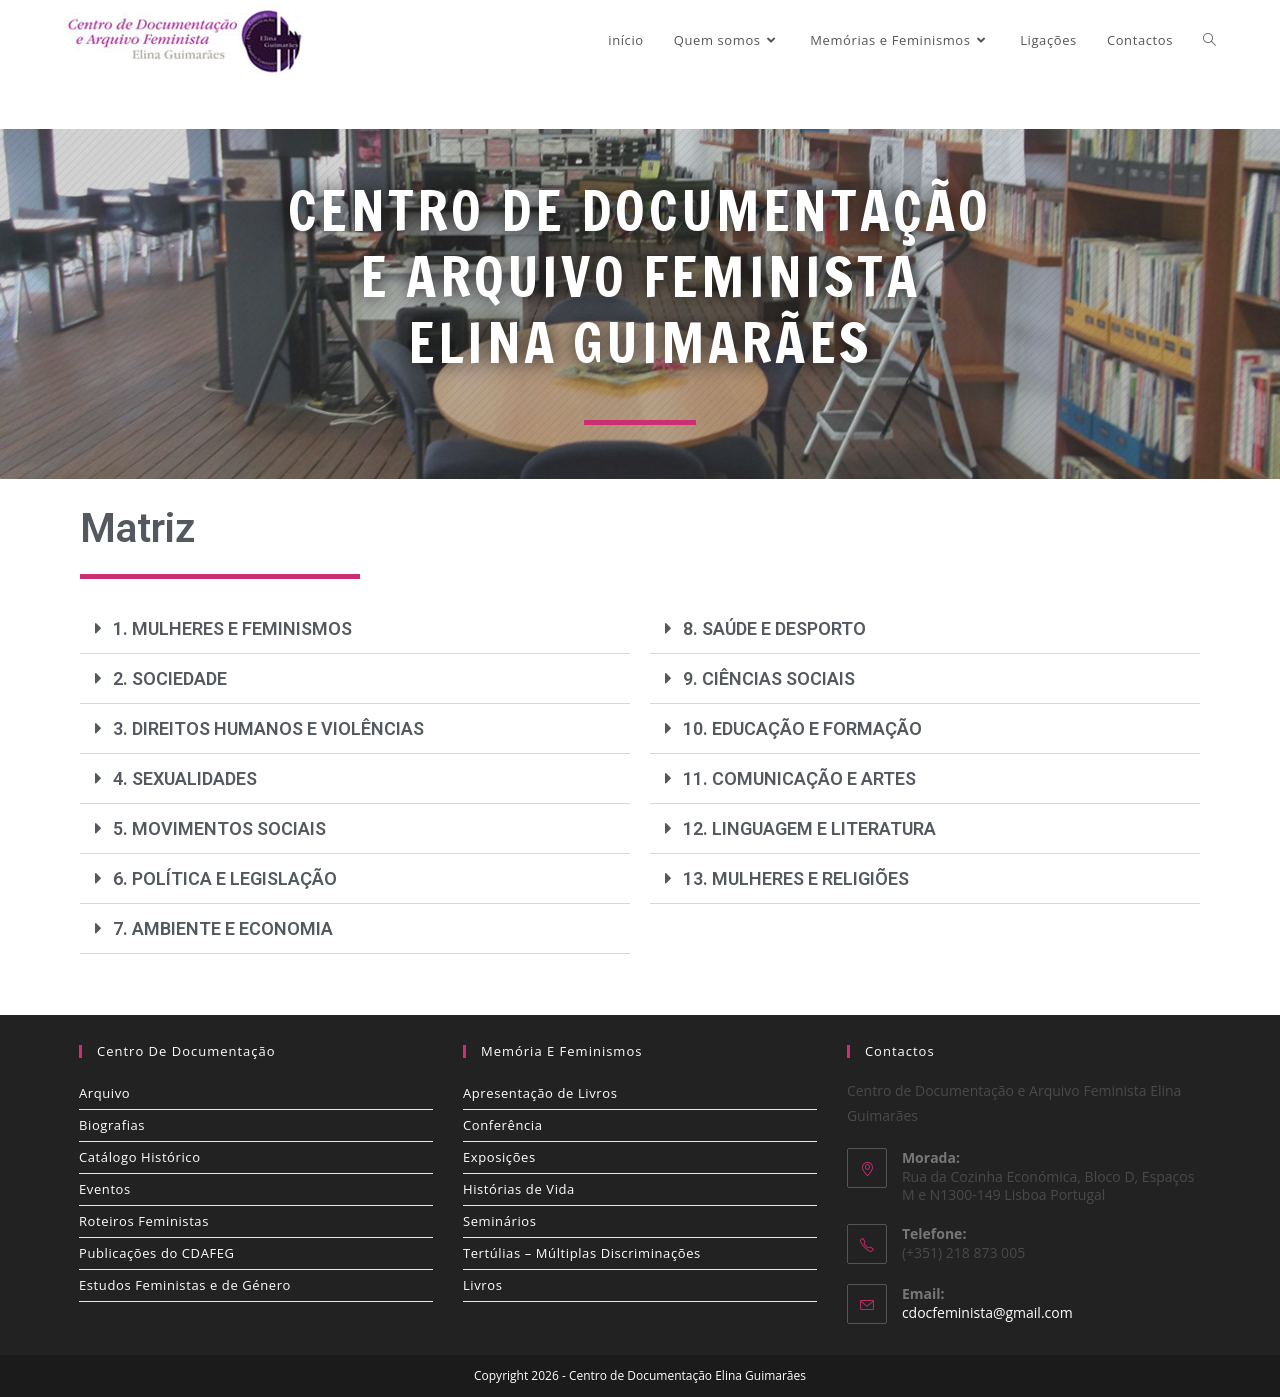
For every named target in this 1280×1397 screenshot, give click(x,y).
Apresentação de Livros (540, 1093)
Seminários (500, 1221)
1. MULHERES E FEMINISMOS (232, 628)
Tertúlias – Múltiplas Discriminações (582, 1253)
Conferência (503, 1125)
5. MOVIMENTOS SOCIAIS (219, 828)
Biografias (112, 1125)
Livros (483, 1285)
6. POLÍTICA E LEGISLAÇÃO (225, 878)
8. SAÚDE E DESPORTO (774, 628)
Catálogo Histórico (140, 1157)
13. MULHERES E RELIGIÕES (796, 878)
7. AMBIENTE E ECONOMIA (223, 928)
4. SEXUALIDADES (185, 778)
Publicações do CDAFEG (157, 1253)
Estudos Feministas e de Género (185, 1285)
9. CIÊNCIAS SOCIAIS (769, 678)
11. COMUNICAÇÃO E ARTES (799, 778)
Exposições (499, 1157)
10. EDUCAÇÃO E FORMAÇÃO (802, 728)
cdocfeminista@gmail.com (987, 1312)
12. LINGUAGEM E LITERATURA (809, 828)
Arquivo (104, 1093)
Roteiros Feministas (144, 1221)
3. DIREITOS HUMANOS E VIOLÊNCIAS (268, 728)
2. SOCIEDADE (170, 678)
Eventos (105, 1189)
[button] (355, 629)
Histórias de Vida (519, 1189)
